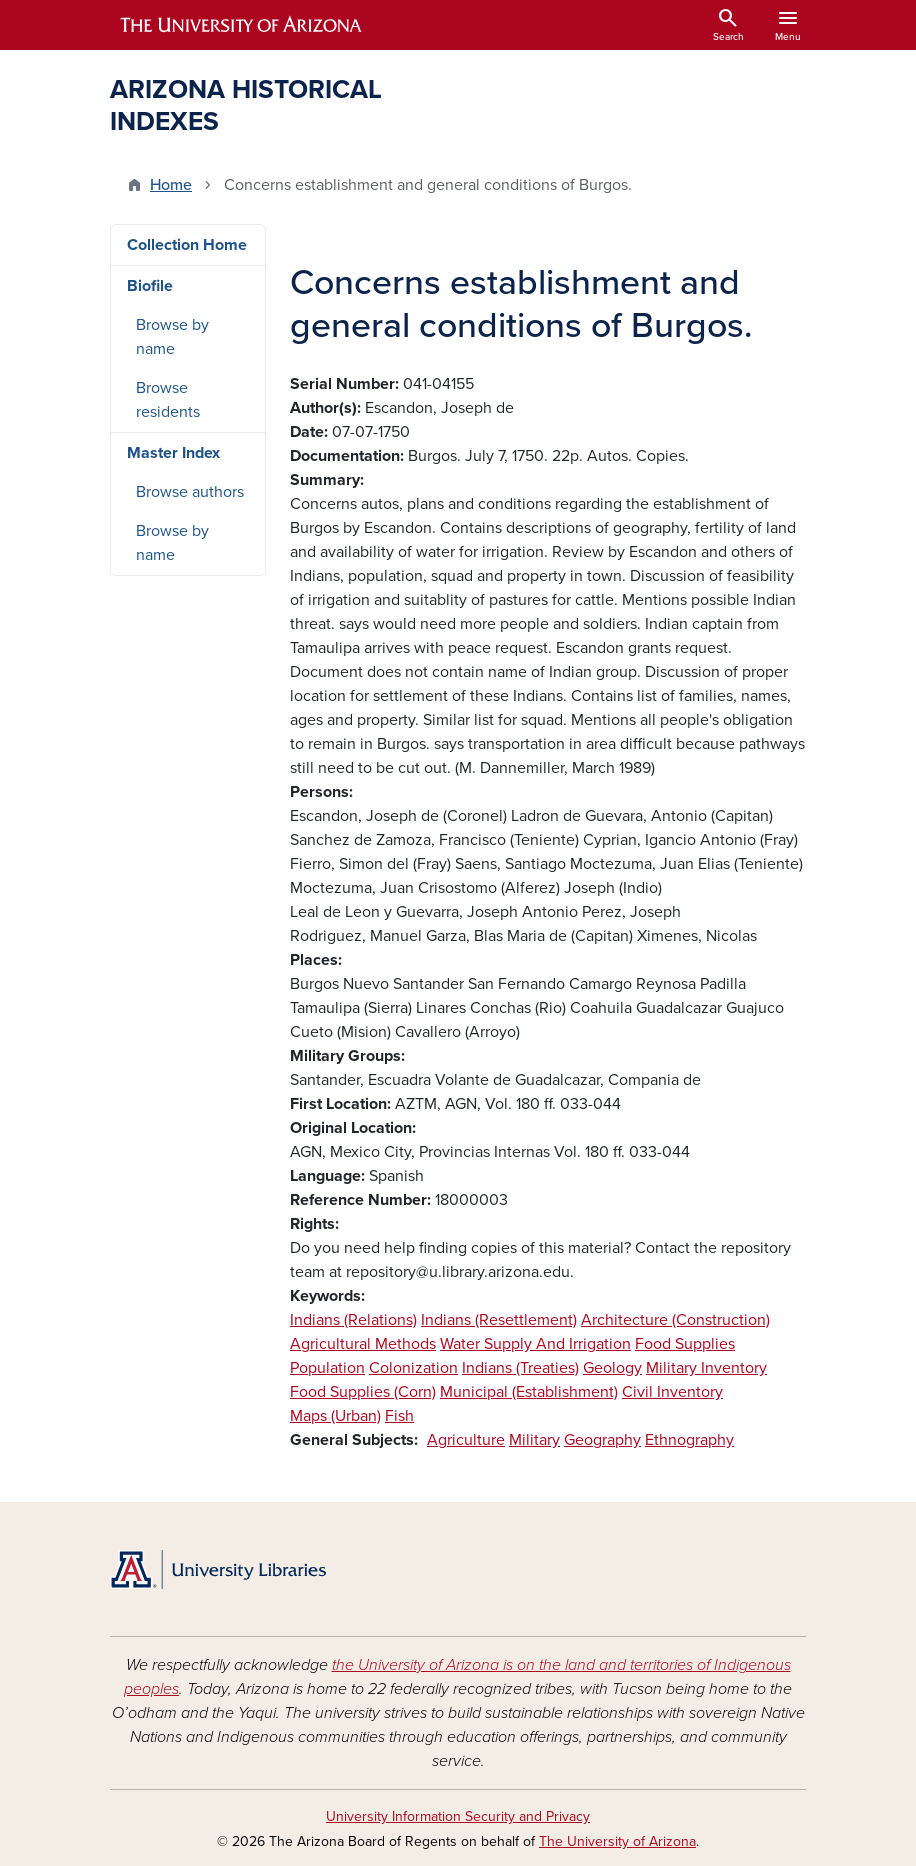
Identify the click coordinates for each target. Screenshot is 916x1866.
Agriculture (466, 1440)
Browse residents (168, 400)
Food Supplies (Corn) (363, 1392)
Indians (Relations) (353, 1320)
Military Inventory (706, 1368)
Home (171, 185)
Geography (602, 1440)
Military (534, 1440)
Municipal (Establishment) (529, 1392)
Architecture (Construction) (675, 1320)
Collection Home (187, 245)
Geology (612, 1368)
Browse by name (172, 337)
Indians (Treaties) (520, 1368)
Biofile (150, 286)
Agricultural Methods (363, 1344)
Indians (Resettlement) (499, 1320)
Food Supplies (685, 1344)
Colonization (413, 1368)
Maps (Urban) (335, 1416)
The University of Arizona (617, 1841)
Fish (399, 1416)
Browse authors (190, 492)
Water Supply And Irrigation (535, 1344)
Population (327, 1368)
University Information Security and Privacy (458, 1816)
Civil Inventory (672, 1392)
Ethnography (689, 1440)
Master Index (173, 453)
